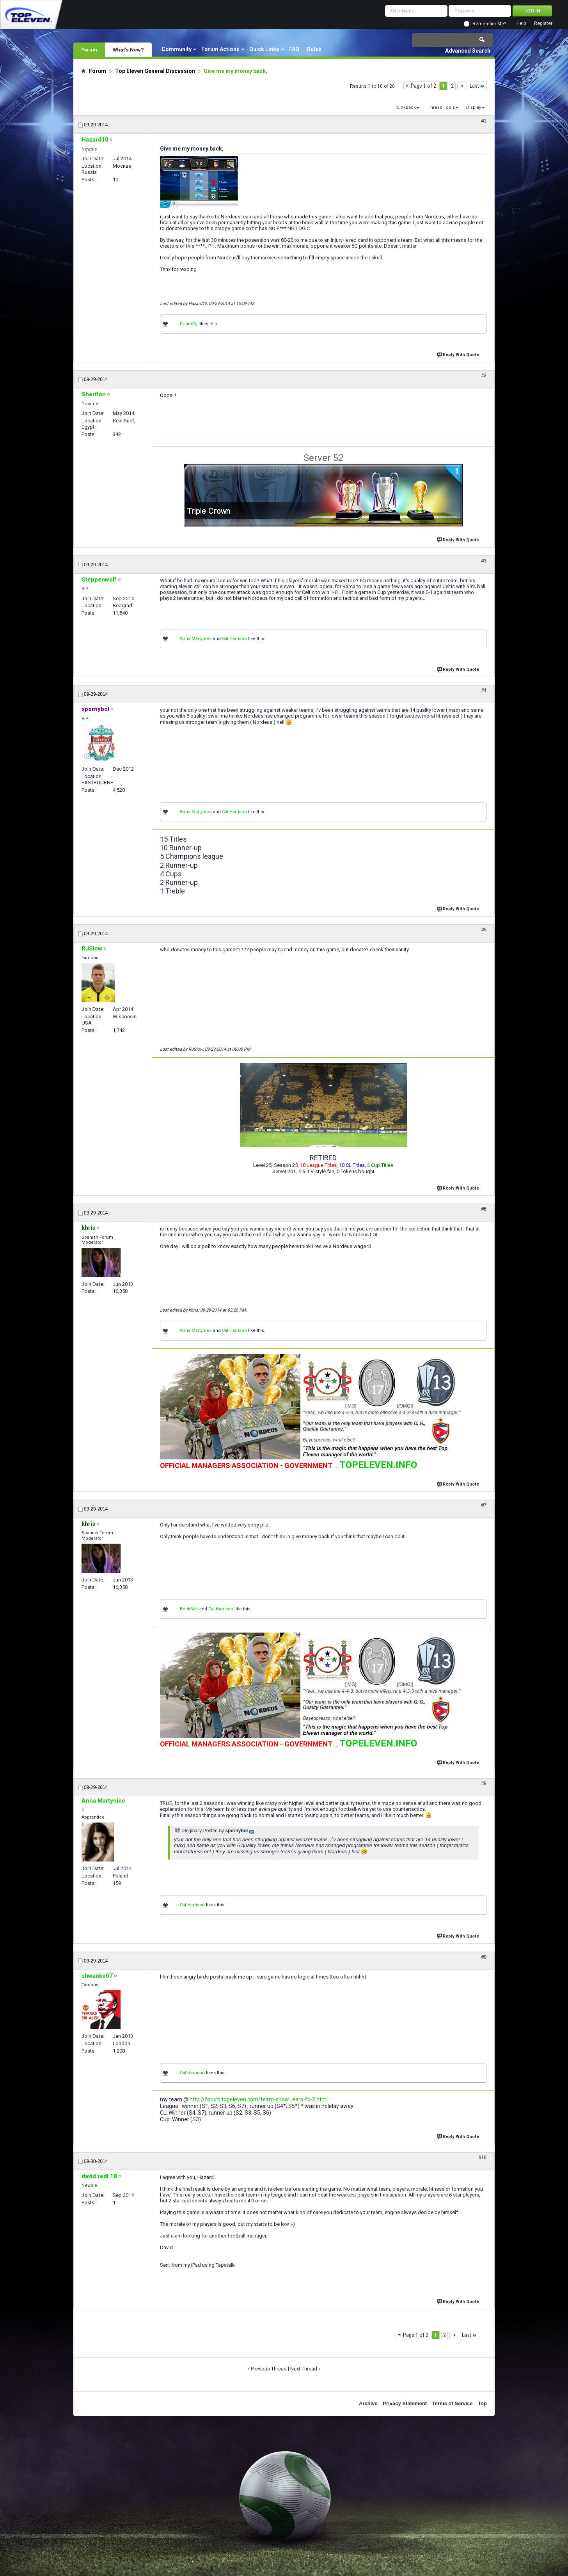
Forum (89, 49)
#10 (482, 2157)
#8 (483, 1783)
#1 (483, 121)
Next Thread (303, 2369)
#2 (483, 375)
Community (177, 49)
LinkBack (406, 107)
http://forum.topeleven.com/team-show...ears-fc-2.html (259, 2099)
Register (543, 23)
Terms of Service (452, 2403)
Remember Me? (489, 24)
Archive (368, 2403)
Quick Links (264, 49)
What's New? (128, 49)
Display (473, 107)
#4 (483, 690)
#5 (483, 930)
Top (482, 2403)
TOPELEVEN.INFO (378, 1464)
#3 (483, 561)
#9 (483, 1957)
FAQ (294, 49)
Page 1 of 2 (423, 86)
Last (477, 86)
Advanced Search (467, 51)
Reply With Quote (458, 354)
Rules (314, 49)
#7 (483, 1505)
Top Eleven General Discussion (155, 71)
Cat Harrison (234, 638)
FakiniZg (188, 323)
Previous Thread (269, 2369)
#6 (483, 1209)
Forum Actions (220, 49)
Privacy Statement (405, 2403)
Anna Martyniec (196, 638)
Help (521, 23)
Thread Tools (441, 107)
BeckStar (189, 1609)
